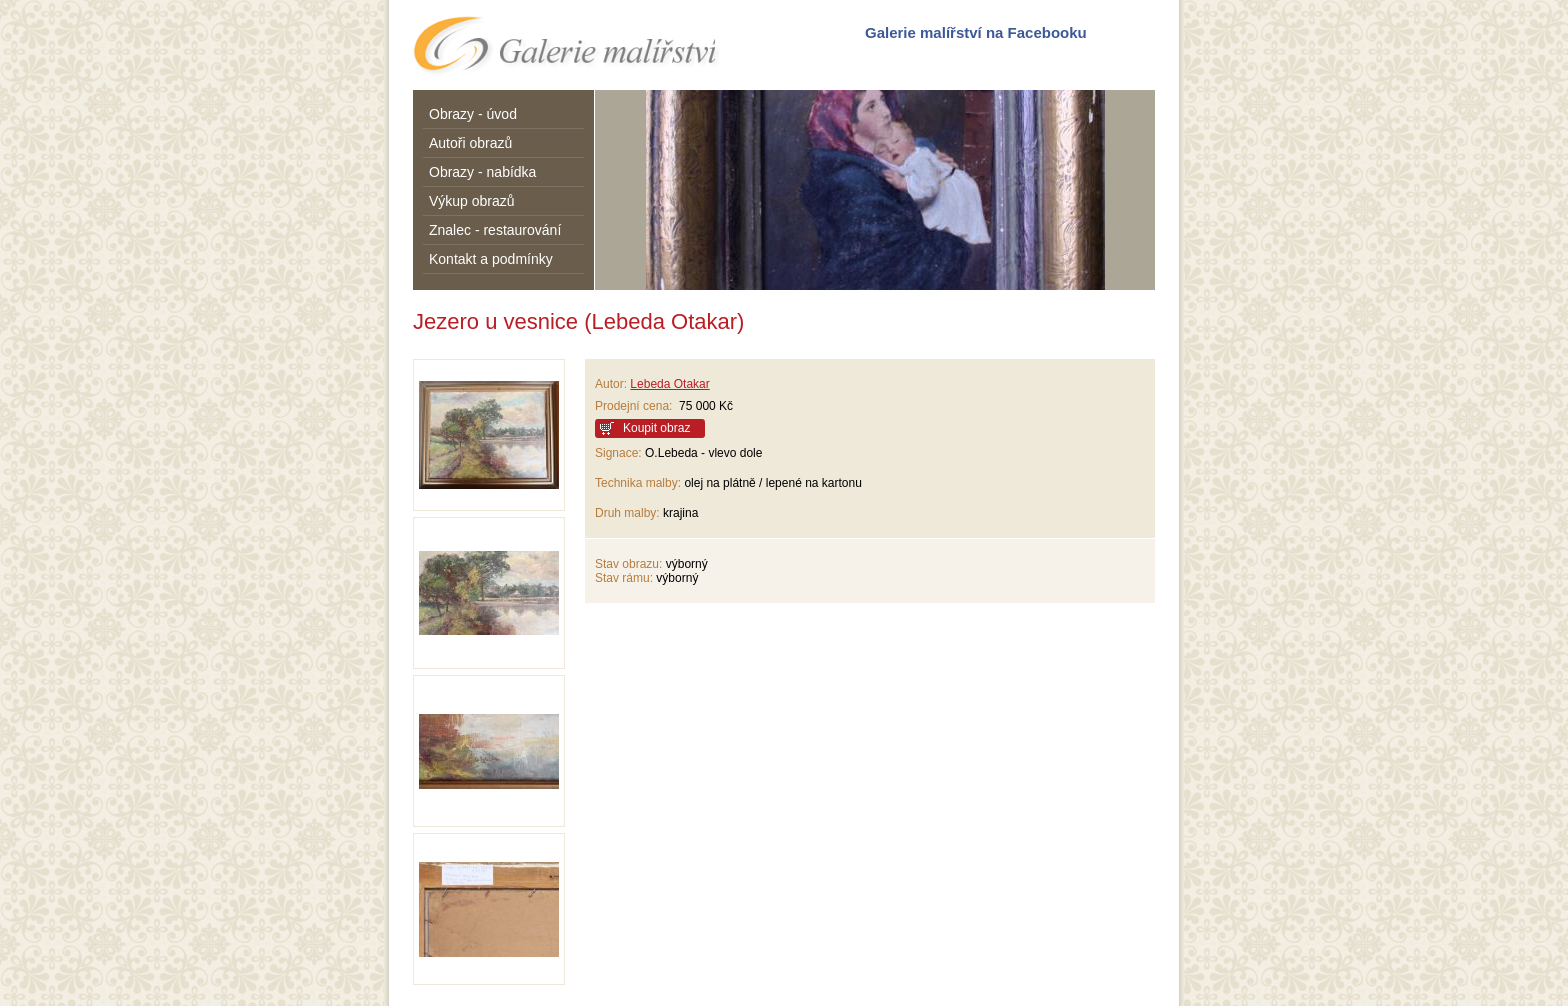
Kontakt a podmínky (491, 259)
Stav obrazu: (628, 564)
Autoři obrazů (470, 143)
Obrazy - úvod (473, 114)
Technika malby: (638, 483)
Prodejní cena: (637, 406)
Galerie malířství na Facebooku (976, 32)
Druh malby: (627, 513)
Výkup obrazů (472, 201)
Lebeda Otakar (669, 384)
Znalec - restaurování (495, 230)
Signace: (618, 453)
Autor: (611, 384)
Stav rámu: (624, 578)
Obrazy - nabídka (482, 172)
